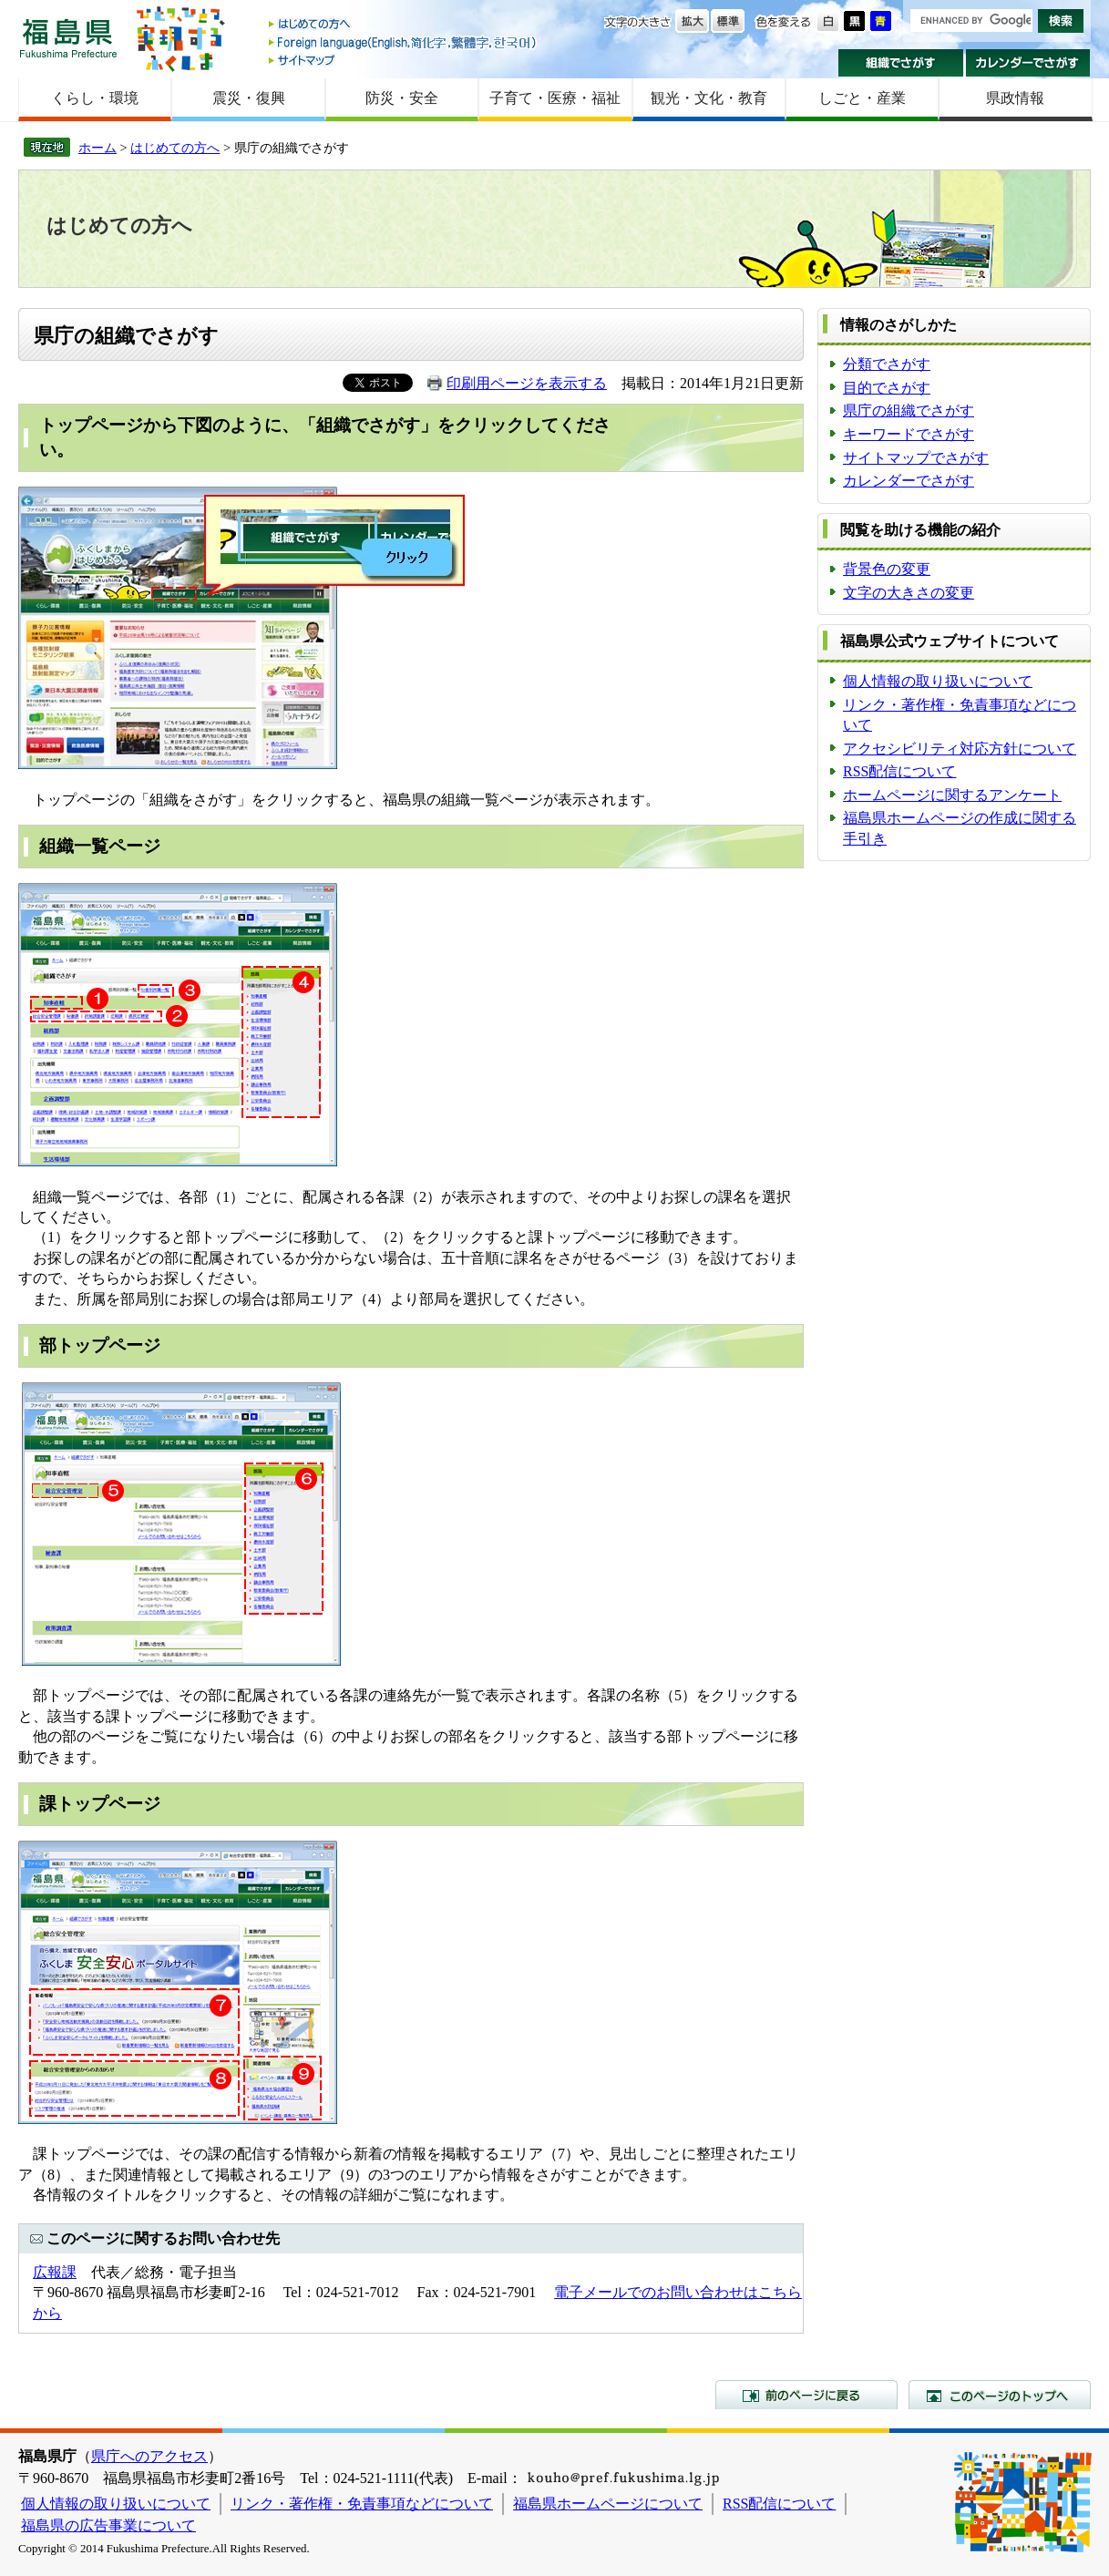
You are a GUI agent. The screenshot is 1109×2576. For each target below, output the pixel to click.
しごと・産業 (862, 98)
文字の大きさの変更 (908, 592)
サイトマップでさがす (916, 458)
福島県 (68, 37)
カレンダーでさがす (1028, 63)
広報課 (55, 2272)
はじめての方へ (403, 25)
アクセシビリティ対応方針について (959, 748)
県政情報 (1015, 98)
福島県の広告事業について (108, 2525)
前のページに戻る (806, 2394)
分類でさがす (886, 364)
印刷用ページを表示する (527, 383)
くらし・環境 (95, 98)
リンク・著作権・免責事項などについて (362, 2503)
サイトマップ (403, 59)
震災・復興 (248, 98)
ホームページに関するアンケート (952, 795)
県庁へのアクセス (149, 2456)
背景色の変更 (886, 569)
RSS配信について (899, 771)
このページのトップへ (1000, 2394)
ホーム (97, 147)
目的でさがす (886, 387)
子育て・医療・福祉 (555, 98)
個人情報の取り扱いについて (937, 681)
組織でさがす (900, 63)
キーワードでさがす (908, 434)
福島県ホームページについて (608, 2503)
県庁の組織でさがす (908, 410)
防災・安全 (401, 98)
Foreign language (403, 42)
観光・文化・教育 (709, 98)
